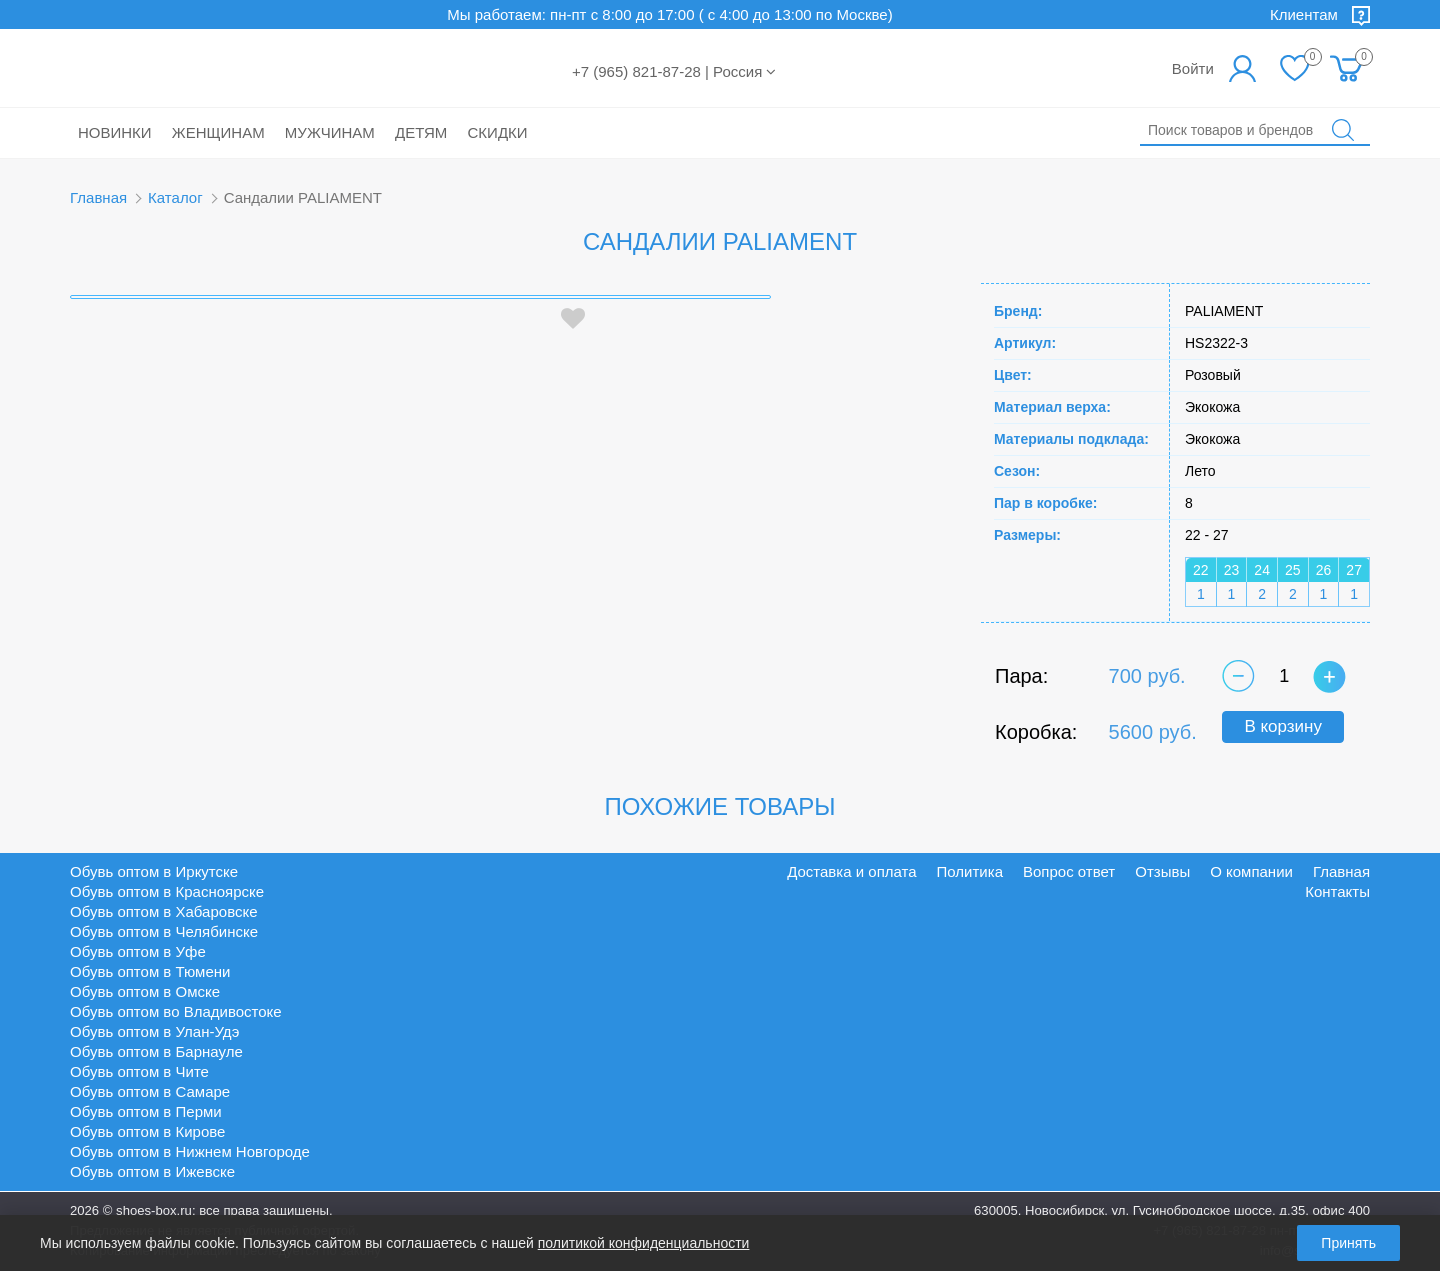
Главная (98, 197)
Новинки (115, 132)
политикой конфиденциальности (644, 1243)
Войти (1193, 68)
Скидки (498, 132)
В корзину (1283, 726)
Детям (421, 132)
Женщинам (218, 132)
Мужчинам (330, 132)
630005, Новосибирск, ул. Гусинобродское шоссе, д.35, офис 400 (1172, 1210)
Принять (1348, 1243)
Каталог (175, 197)
